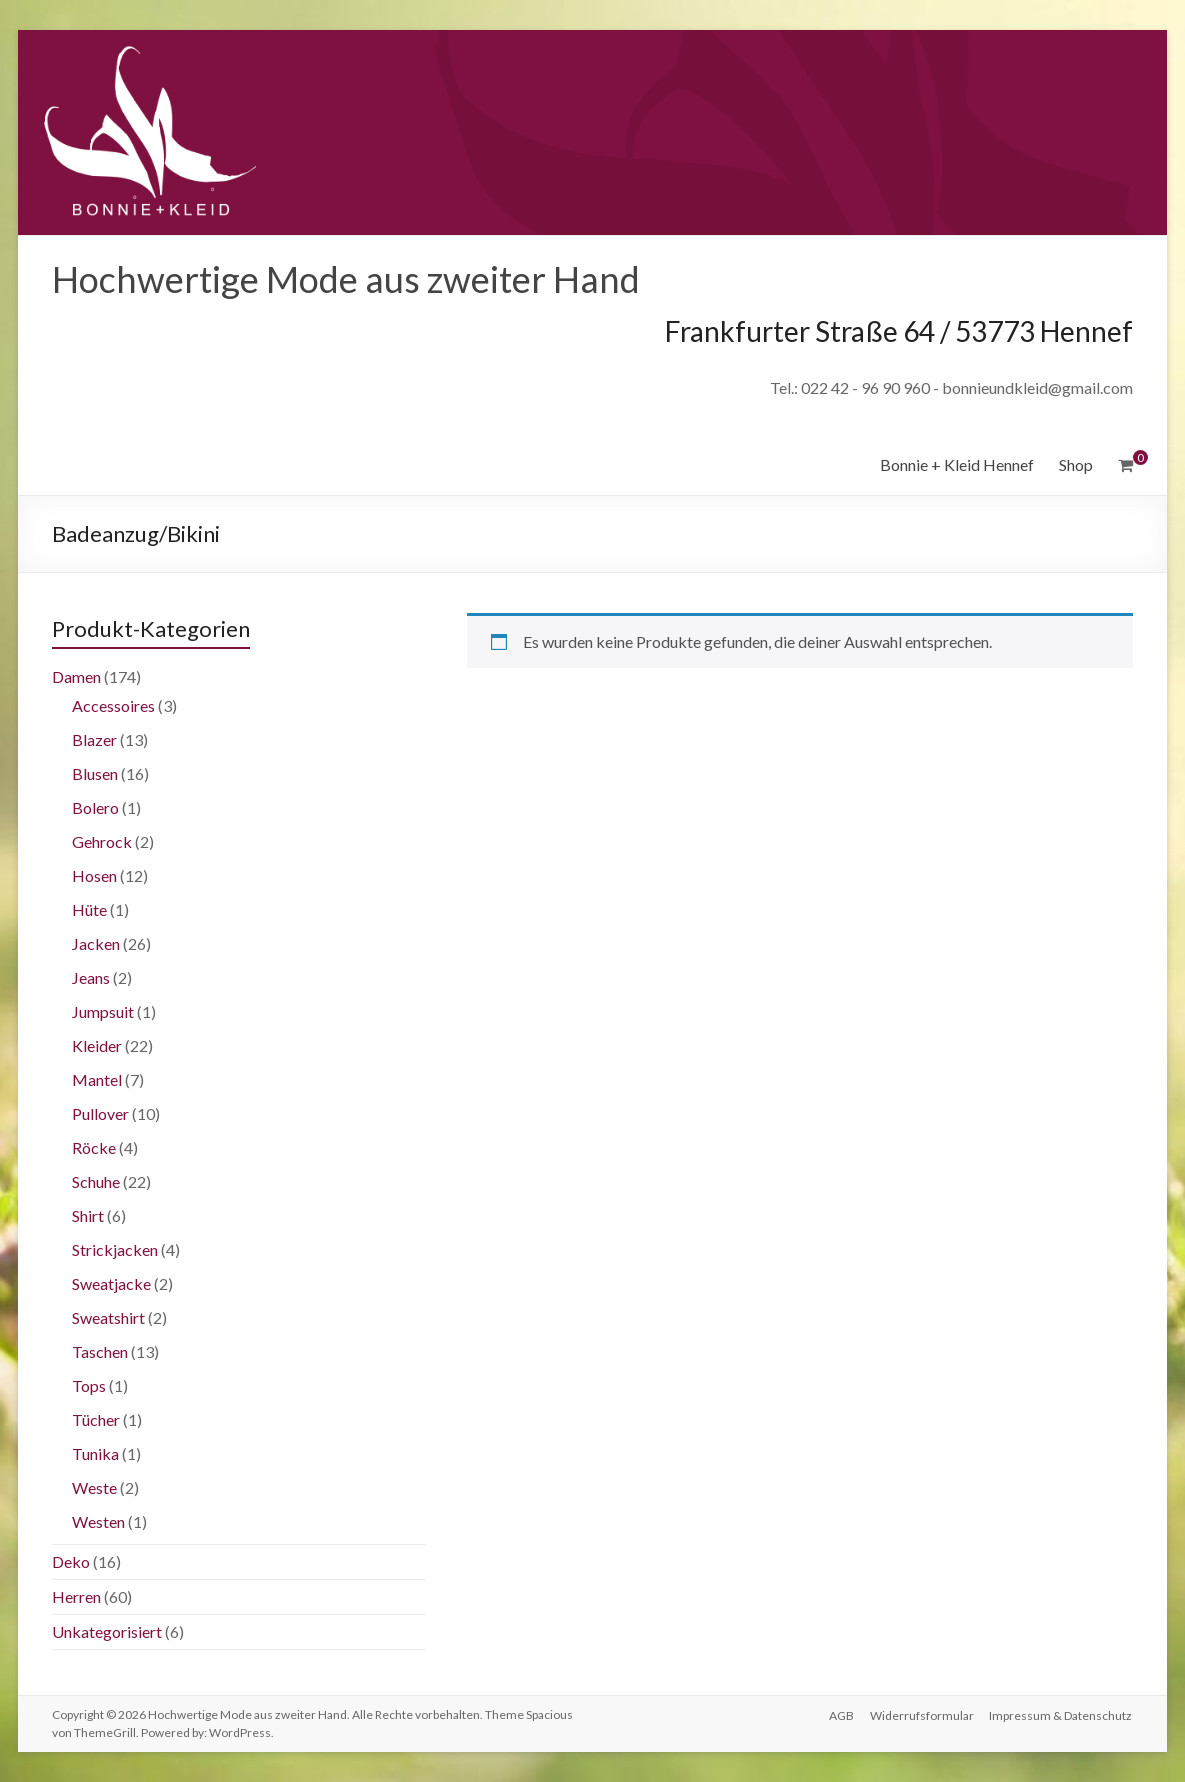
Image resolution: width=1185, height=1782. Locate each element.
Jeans (91, 977)
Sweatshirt (108, 1317)
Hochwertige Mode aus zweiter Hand (346, 279)
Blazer (94, 739)
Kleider (97, 1045)
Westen (98, 1521)
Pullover (100, 1113)
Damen (76, 676)
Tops (89, 1385)
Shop (1076, 464)
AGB (841, 1714)
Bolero (95, 807)
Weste (94, 1487)
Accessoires (113, 705)
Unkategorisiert (107, 1631)
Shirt (88, 1215)
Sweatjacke (111, 1283)
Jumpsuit (103, 1011)
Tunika (95, 1453)
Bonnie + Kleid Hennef (957, 464)
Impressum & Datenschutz (1061, 1714)
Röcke (94, 1147)
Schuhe (96, 1181)
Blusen (95, 773)
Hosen (94, 875)
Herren (76, 1596)
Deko (71, 1561)
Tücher (96, 1419)
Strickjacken (115, 1249)
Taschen (100, 1351)
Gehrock (102, 841)
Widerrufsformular (922, 1714)
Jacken (96, 943)
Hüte (89, 909)
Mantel (97, 1079)
